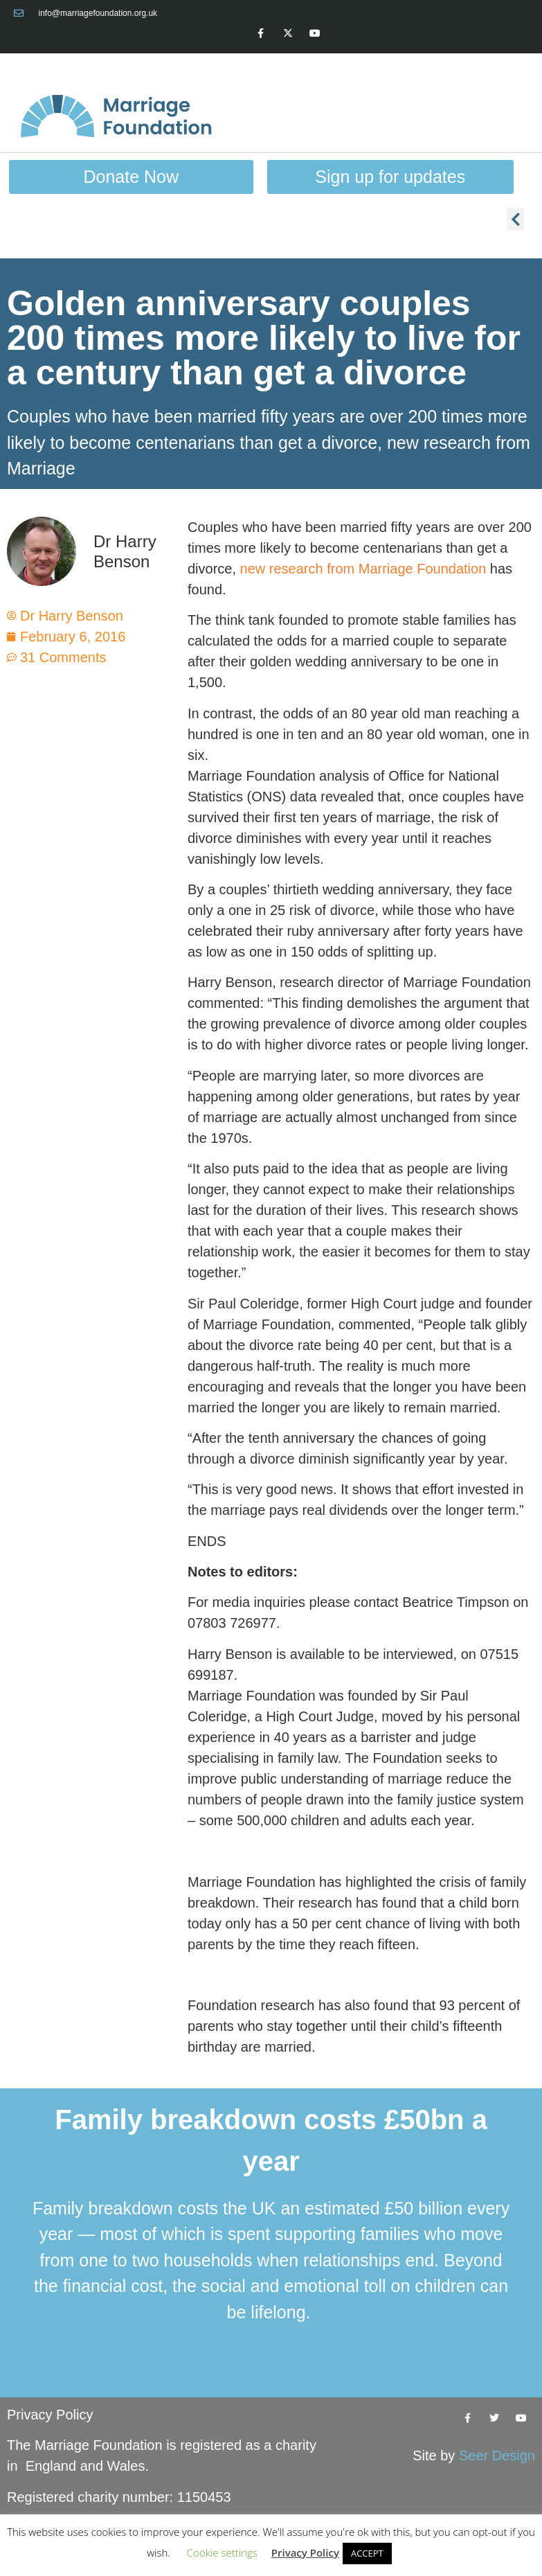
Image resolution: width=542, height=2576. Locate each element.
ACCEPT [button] (367, 2553)
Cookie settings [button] (222, 2552)
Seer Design (497, 2455)
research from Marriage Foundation (377, 568)
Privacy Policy (50, 2414)
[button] (515, 219)
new (254, 568)
